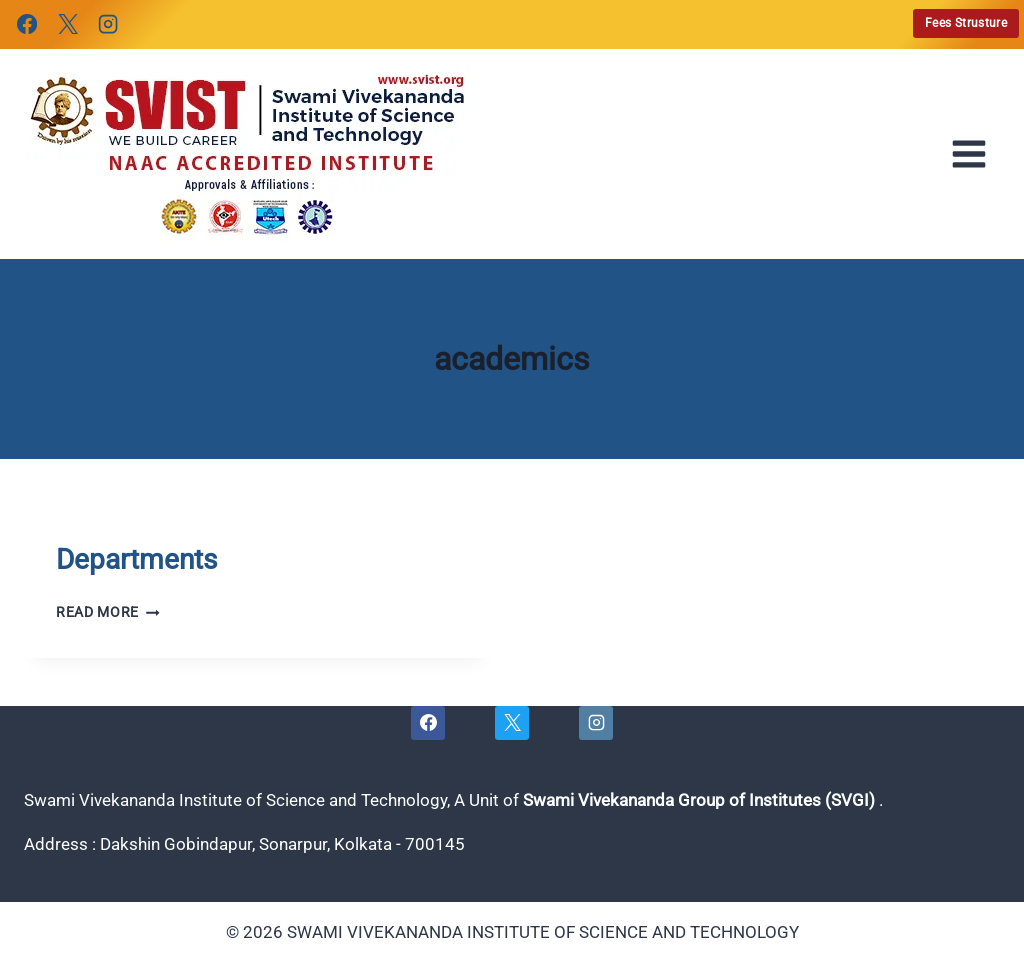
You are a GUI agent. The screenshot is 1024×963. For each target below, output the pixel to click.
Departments (136, 559)
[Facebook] (27, 24)
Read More (108, 612)
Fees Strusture (966, 23)
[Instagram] (108, 24)
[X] (67, 24)
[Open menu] (975, 154)
